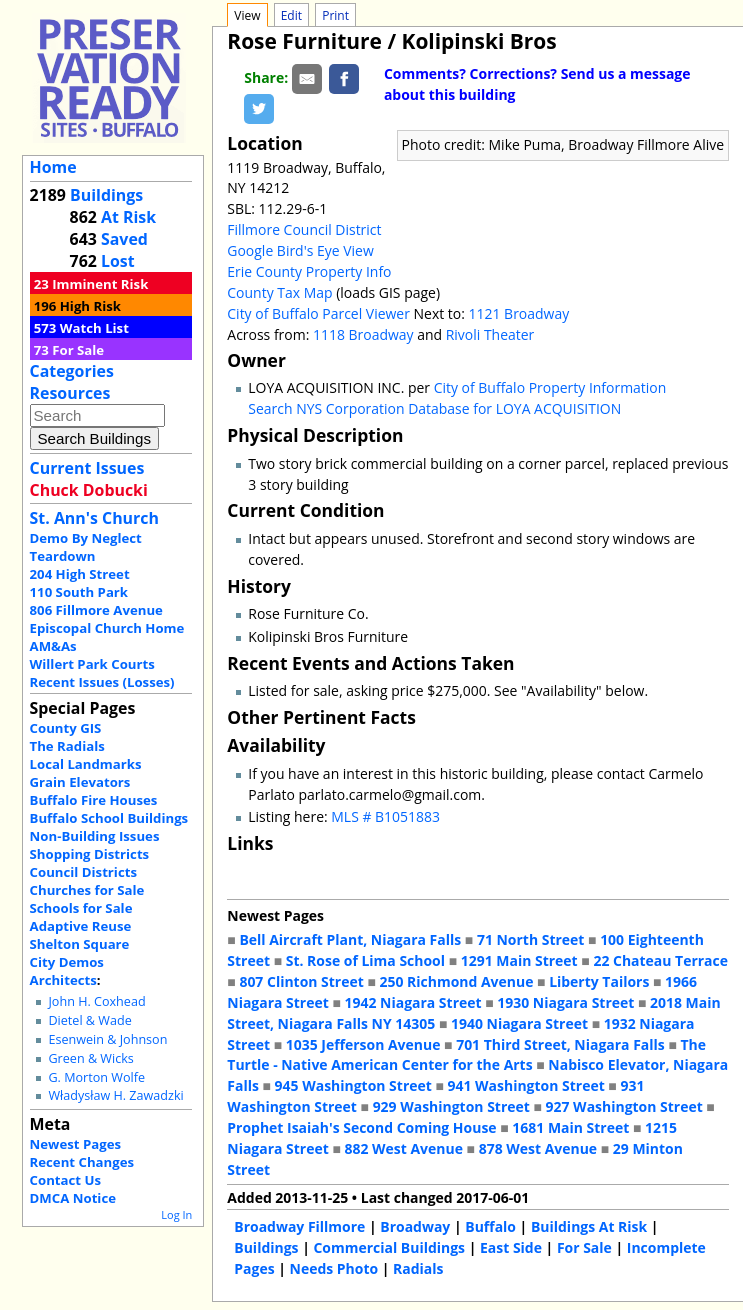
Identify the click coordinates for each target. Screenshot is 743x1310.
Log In (176, 1214)
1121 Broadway (519, 313)
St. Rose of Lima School (365, 960)
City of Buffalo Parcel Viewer (318, 313)
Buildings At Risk (589, 1226)
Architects (63, 980)
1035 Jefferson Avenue (363, 1044)
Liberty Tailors (599, 981)
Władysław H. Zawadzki (115, 1095)
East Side (511, 1247)
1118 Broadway (363, 334)
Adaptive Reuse (81, 926)
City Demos (67, 962)
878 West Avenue (538, 1148)
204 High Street (80, 574)
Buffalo (490, 1226)
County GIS (66, 728)
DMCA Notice (73, 1198)
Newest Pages (75, 1144)
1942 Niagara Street (413, 1002)
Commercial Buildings (389, 1247)
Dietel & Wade (89, 1020)
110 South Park (79, 592)
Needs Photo (334, 1268)
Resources (70, 393)
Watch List (94, 328)
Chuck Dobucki (89, 490)
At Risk (128, 217)
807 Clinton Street (301, 981)
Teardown (63, 556)
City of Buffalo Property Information (550, 387)
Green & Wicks (90, 1058)
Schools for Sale (81, 908)
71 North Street (531, 939)
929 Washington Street (451, 1106)
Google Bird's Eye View (300, 250)
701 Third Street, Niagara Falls (560, 1044)
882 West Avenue (404, 1148)
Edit (291, 15)
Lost (118, 261)
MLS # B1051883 (385, 816)
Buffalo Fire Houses (94, 800)
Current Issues (87, 468)
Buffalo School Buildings (109, 818)
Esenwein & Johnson (107, 1039)
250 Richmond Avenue (457, 981)
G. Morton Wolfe (96, 1077)
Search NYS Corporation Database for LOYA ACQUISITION (434, 408)
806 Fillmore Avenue (96, 610)
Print (335, 15)
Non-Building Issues (95, 836)
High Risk (90, 306)
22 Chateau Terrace (660, 960)
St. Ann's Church (94, 518)
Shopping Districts (90, 854)
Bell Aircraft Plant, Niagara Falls (350, 939)
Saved (124, 239)
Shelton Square (80, 944)
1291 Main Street (519, 960)
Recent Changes (82, 1162)
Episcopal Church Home (107, 628)
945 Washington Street (353, 1085)
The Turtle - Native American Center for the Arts (466, 1055)
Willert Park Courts (92, 664)
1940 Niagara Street (519, 1023)
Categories (72, 371)
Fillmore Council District (304, 229)
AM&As (53, 646)
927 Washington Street (624, 1106)
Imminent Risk (100, 284)
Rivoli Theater (490, 334)
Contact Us (65, 1180)
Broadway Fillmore (299, 1226)
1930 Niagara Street (565, 1002)
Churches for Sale (87, 890)
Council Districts (83, 872)
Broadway (415, 1226)
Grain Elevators (80, 782)
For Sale (78, 350)
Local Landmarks (86, 764)
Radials (418, 1268)
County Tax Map (279, 292)
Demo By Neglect (86, 538)
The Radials (67, 746)
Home (53, 167)
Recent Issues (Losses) (102, 682)
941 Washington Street (526, 1085)
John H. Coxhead (96, 1001)
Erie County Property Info (309, 271)
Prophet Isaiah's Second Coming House (361, 1127)
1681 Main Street (570, 1127)
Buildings (106, 195)
